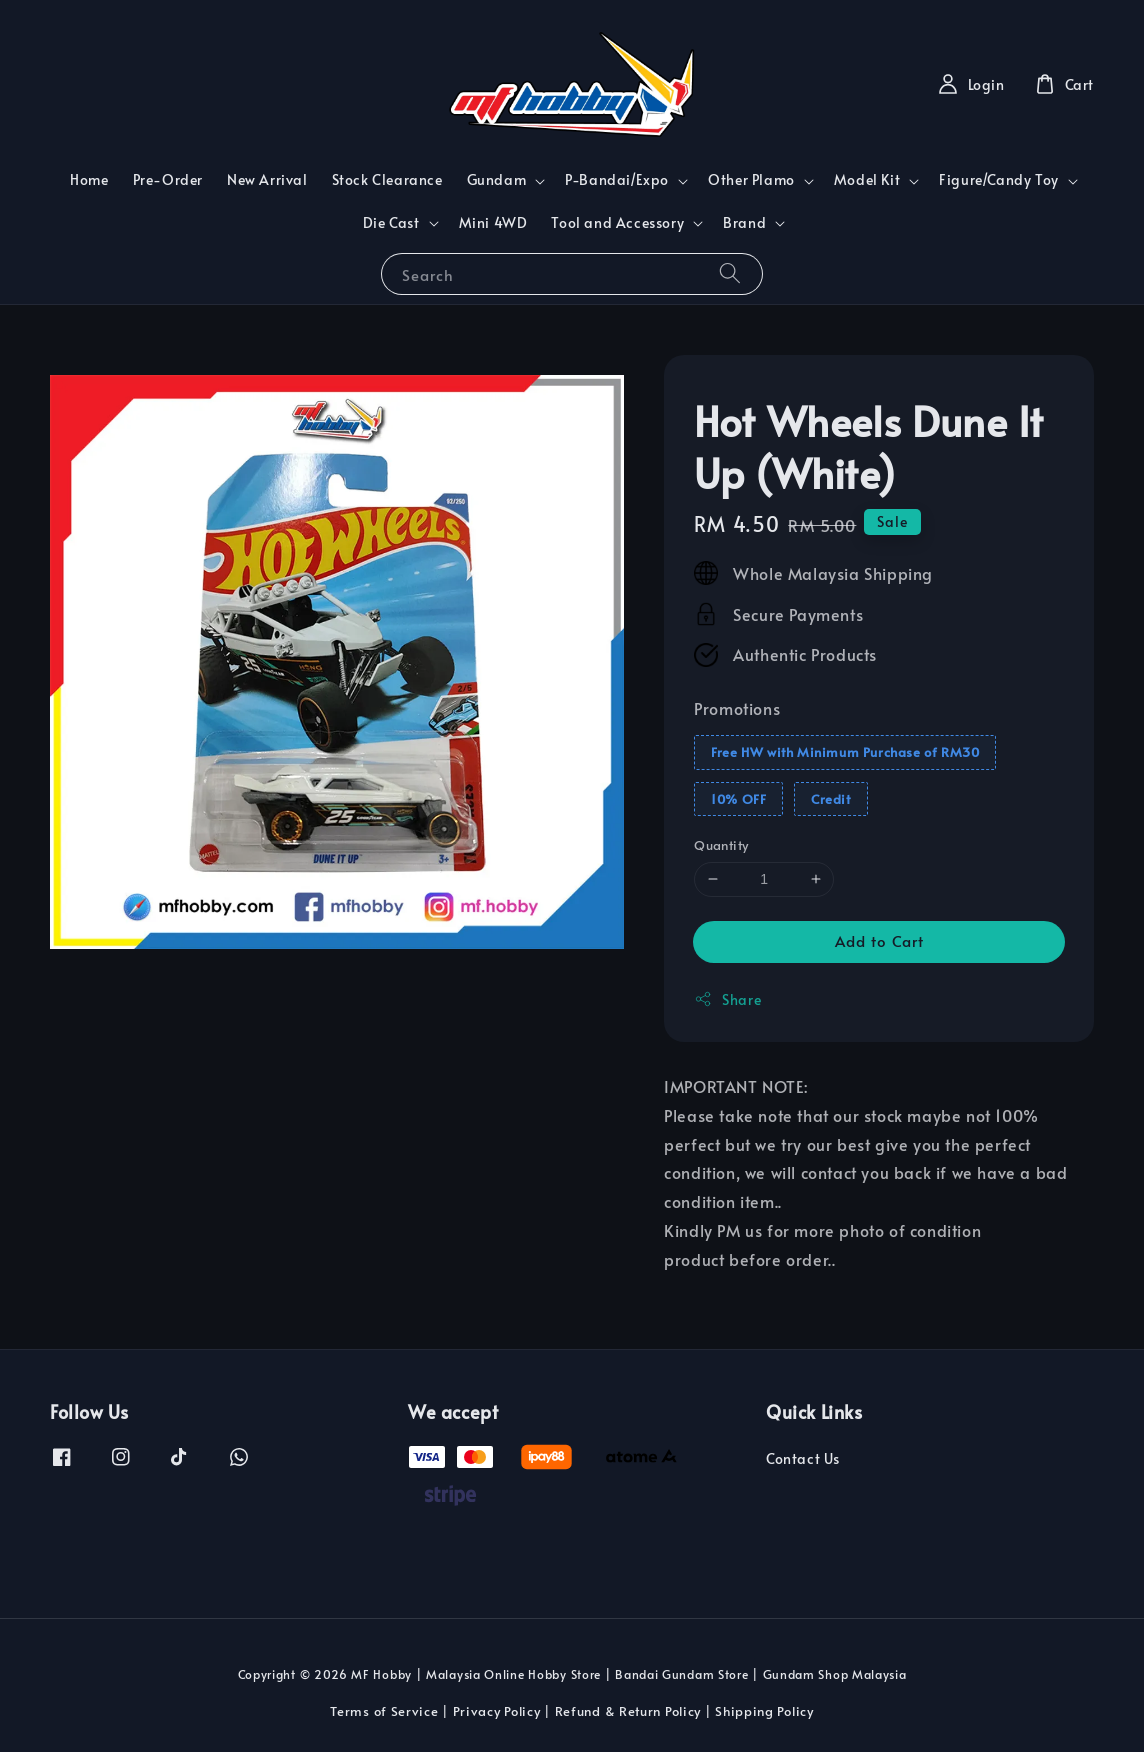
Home (89, 179)
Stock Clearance (387, 179)
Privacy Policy (497, 1711)
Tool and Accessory (617, 223)
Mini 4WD (493, 222)
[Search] (730, 273)
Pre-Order (168, 179)
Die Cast (391, 223)
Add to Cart (879, 940)
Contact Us (803, 1459)
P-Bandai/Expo (617, 180)
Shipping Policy (764, 1711)
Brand (744, 223)
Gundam (497, 180)
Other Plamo (751, 180)
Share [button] (727, 999)
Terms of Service (384, 1711)
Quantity (721, 845)
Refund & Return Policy (628, 1711)
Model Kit (867, 180)
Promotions (737, 708)
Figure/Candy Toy (999, 180)
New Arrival (267, 179)
